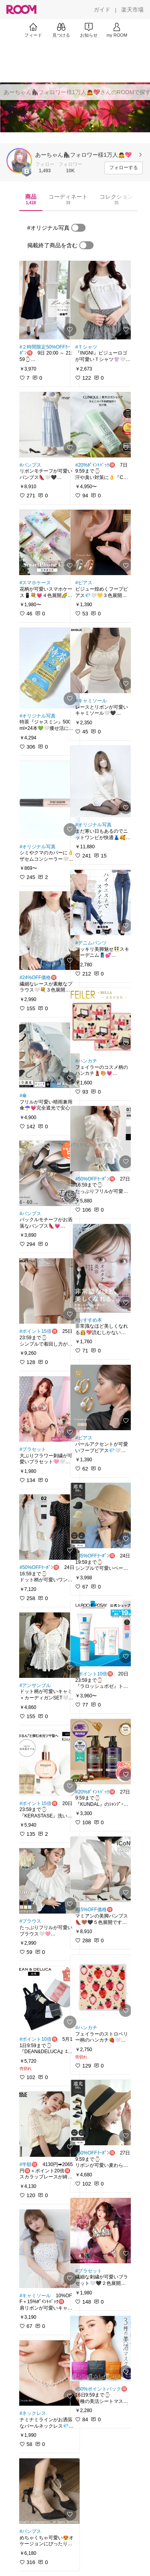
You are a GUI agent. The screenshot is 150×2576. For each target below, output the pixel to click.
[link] (47, 300)
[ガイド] (102, 9)
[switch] (78, 228)
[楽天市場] (132, 9)
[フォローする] (123, 168)
